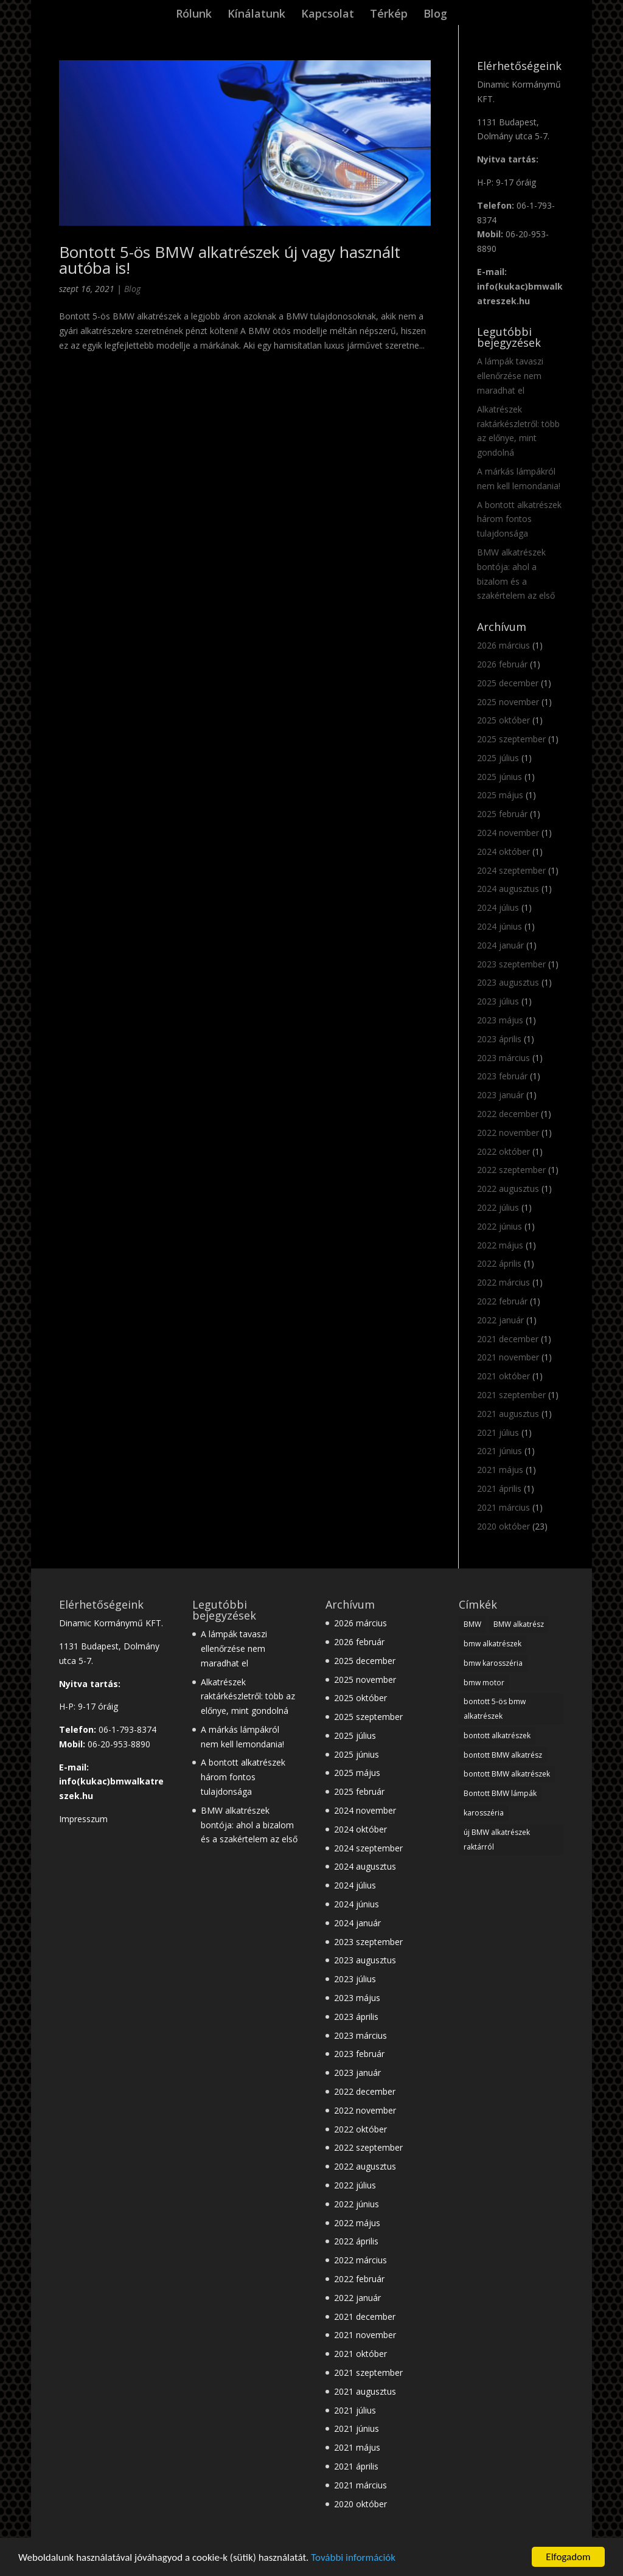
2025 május (500, 795)
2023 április (499, 1039)
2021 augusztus (508, 1413)
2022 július (498, 1207)
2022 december (507, 1113)
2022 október (503, 1151)
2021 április (499, 1488)
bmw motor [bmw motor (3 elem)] (484, 1682)
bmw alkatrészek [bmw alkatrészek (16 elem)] (492, 1643)
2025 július (498, 758)
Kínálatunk (256, 15)
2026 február (502, 664)
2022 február (502, 1301)
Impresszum (83, 1819)
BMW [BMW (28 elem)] (472, 1624)
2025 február (502, 814)
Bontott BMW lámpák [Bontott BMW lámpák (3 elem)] (500, 1793)
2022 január (500, 1320)
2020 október (503, 1526)
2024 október (503, 851)
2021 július (498, 1432)
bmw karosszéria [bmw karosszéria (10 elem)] (493, 1663)
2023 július (498, 1001)
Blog (435, 15)
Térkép (389, 15)
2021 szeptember (511, 1395)
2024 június (499, 926)
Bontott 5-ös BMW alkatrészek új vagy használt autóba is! (229, 260)
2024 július (498, 907)
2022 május (500, 1245)
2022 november (508, 1132)
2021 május (500, 1469)
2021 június (499, 1451)
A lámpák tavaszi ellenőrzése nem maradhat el (510, 375)
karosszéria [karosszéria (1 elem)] (484, 1813)
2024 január (500, 945)
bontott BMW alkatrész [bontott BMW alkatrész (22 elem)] (503, 1755)
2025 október (503, 720)
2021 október (503, 1376)
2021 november (508, 1357)
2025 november (508, 702)
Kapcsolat (327, 15)
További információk (353, 2558)
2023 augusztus (508, 982)
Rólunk (194, 15)
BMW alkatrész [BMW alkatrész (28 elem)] (518, 1624)
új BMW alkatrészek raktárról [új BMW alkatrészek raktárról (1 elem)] (497, 1839)
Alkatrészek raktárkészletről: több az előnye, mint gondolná (248, 1696)
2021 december (507, 1339)
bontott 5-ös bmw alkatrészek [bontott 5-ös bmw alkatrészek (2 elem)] (495, 1708)
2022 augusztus (508, 1188)
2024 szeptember (511, 870)
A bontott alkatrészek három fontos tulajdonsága (519, 519)
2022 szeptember (511, 1169)
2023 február (502, 1076)
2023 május (500, 1020)
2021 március (503, 1507)
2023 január (500, 1095)
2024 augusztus (508, 888)
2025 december (507, 683)
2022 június (499, 1226)
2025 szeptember (511, 739)
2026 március (503, 645)
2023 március (503, 1057)
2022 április (499, 1263)
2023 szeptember (511, 964)
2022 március (503, 1282)
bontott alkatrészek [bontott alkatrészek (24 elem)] (497, 1735)
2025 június (499, 776)
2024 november (508, 832)
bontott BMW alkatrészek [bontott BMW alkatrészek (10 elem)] (507, 1774)
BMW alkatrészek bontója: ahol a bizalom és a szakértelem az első (249, 1825)
